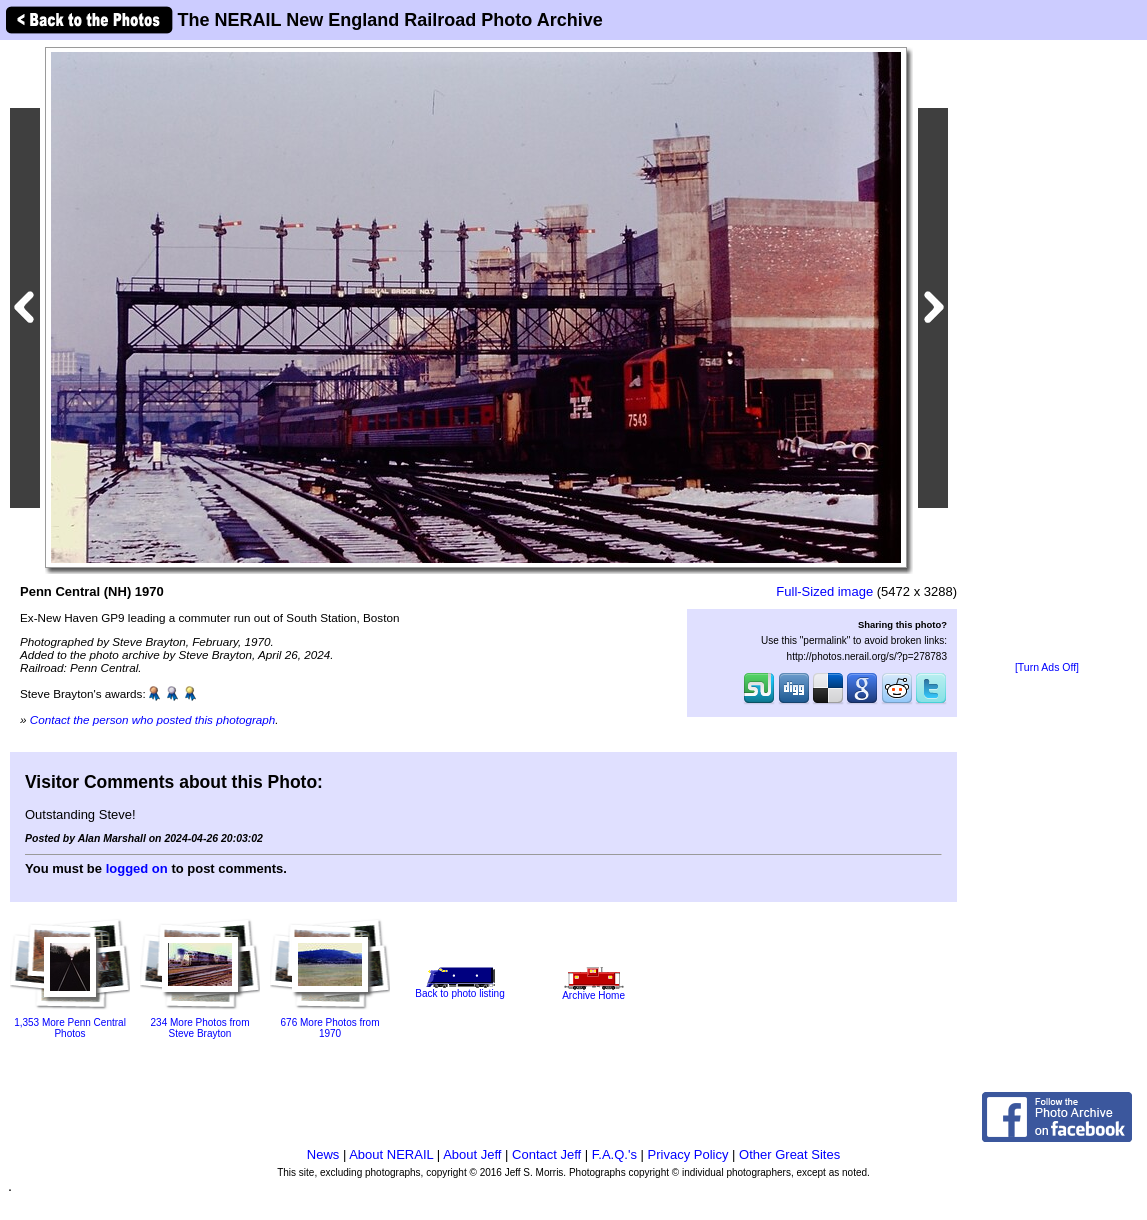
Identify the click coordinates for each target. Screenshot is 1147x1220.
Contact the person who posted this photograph (153, 719)
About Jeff (472, 1154)
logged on (137, 868)
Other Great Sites (789, 1154)
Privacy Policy (688, 1154)
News (323, 1154)
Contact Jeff (546, 1154)
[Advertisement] (1047, 352)
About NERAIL (391, 1154)
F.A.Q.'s (614, 1154)
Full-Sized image (824, 591)
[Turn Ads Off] (1047, 667)
